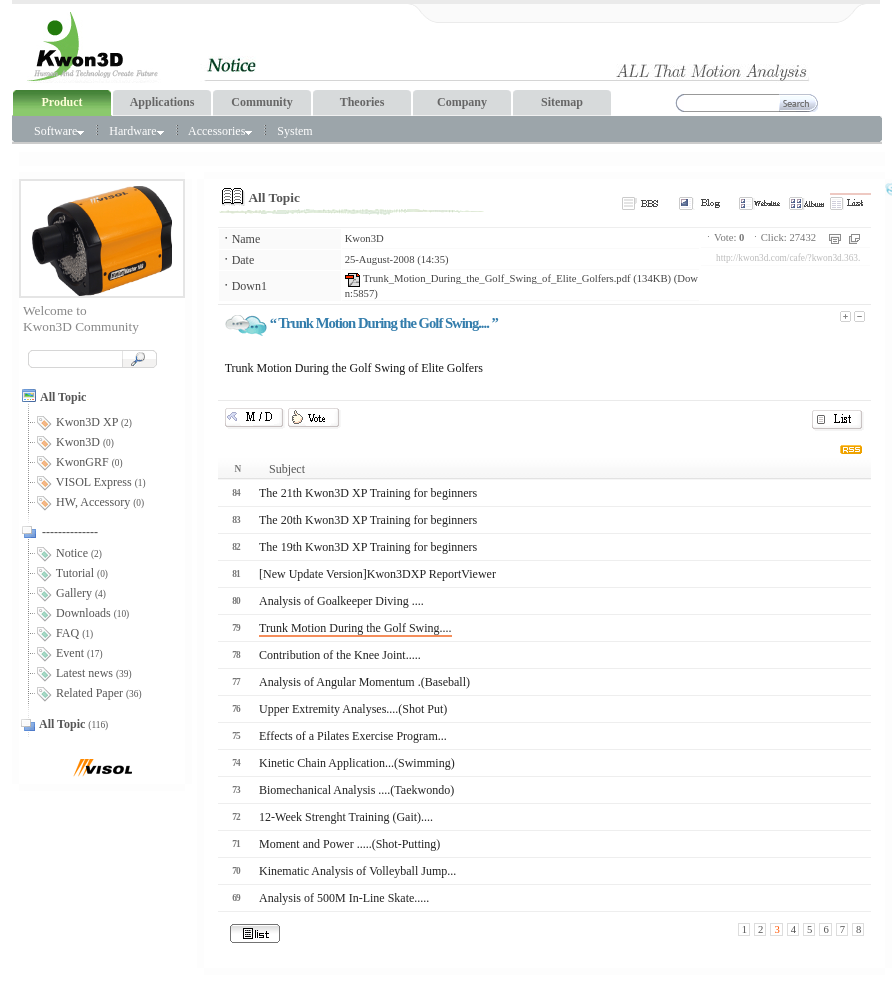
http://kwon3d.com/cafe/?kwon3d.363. (788, 258)
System (294, 131)
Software (59, 131)
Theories (362, 102)
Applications (162, 102)
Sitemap (562, 102)
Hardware (136, 131)
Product (61, 102)
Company (462, 102)
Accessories (220, 131)
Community (261, 102)
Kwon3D (364, 238)
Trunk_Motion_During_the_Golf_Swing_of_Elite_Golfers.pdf (488, 278)
